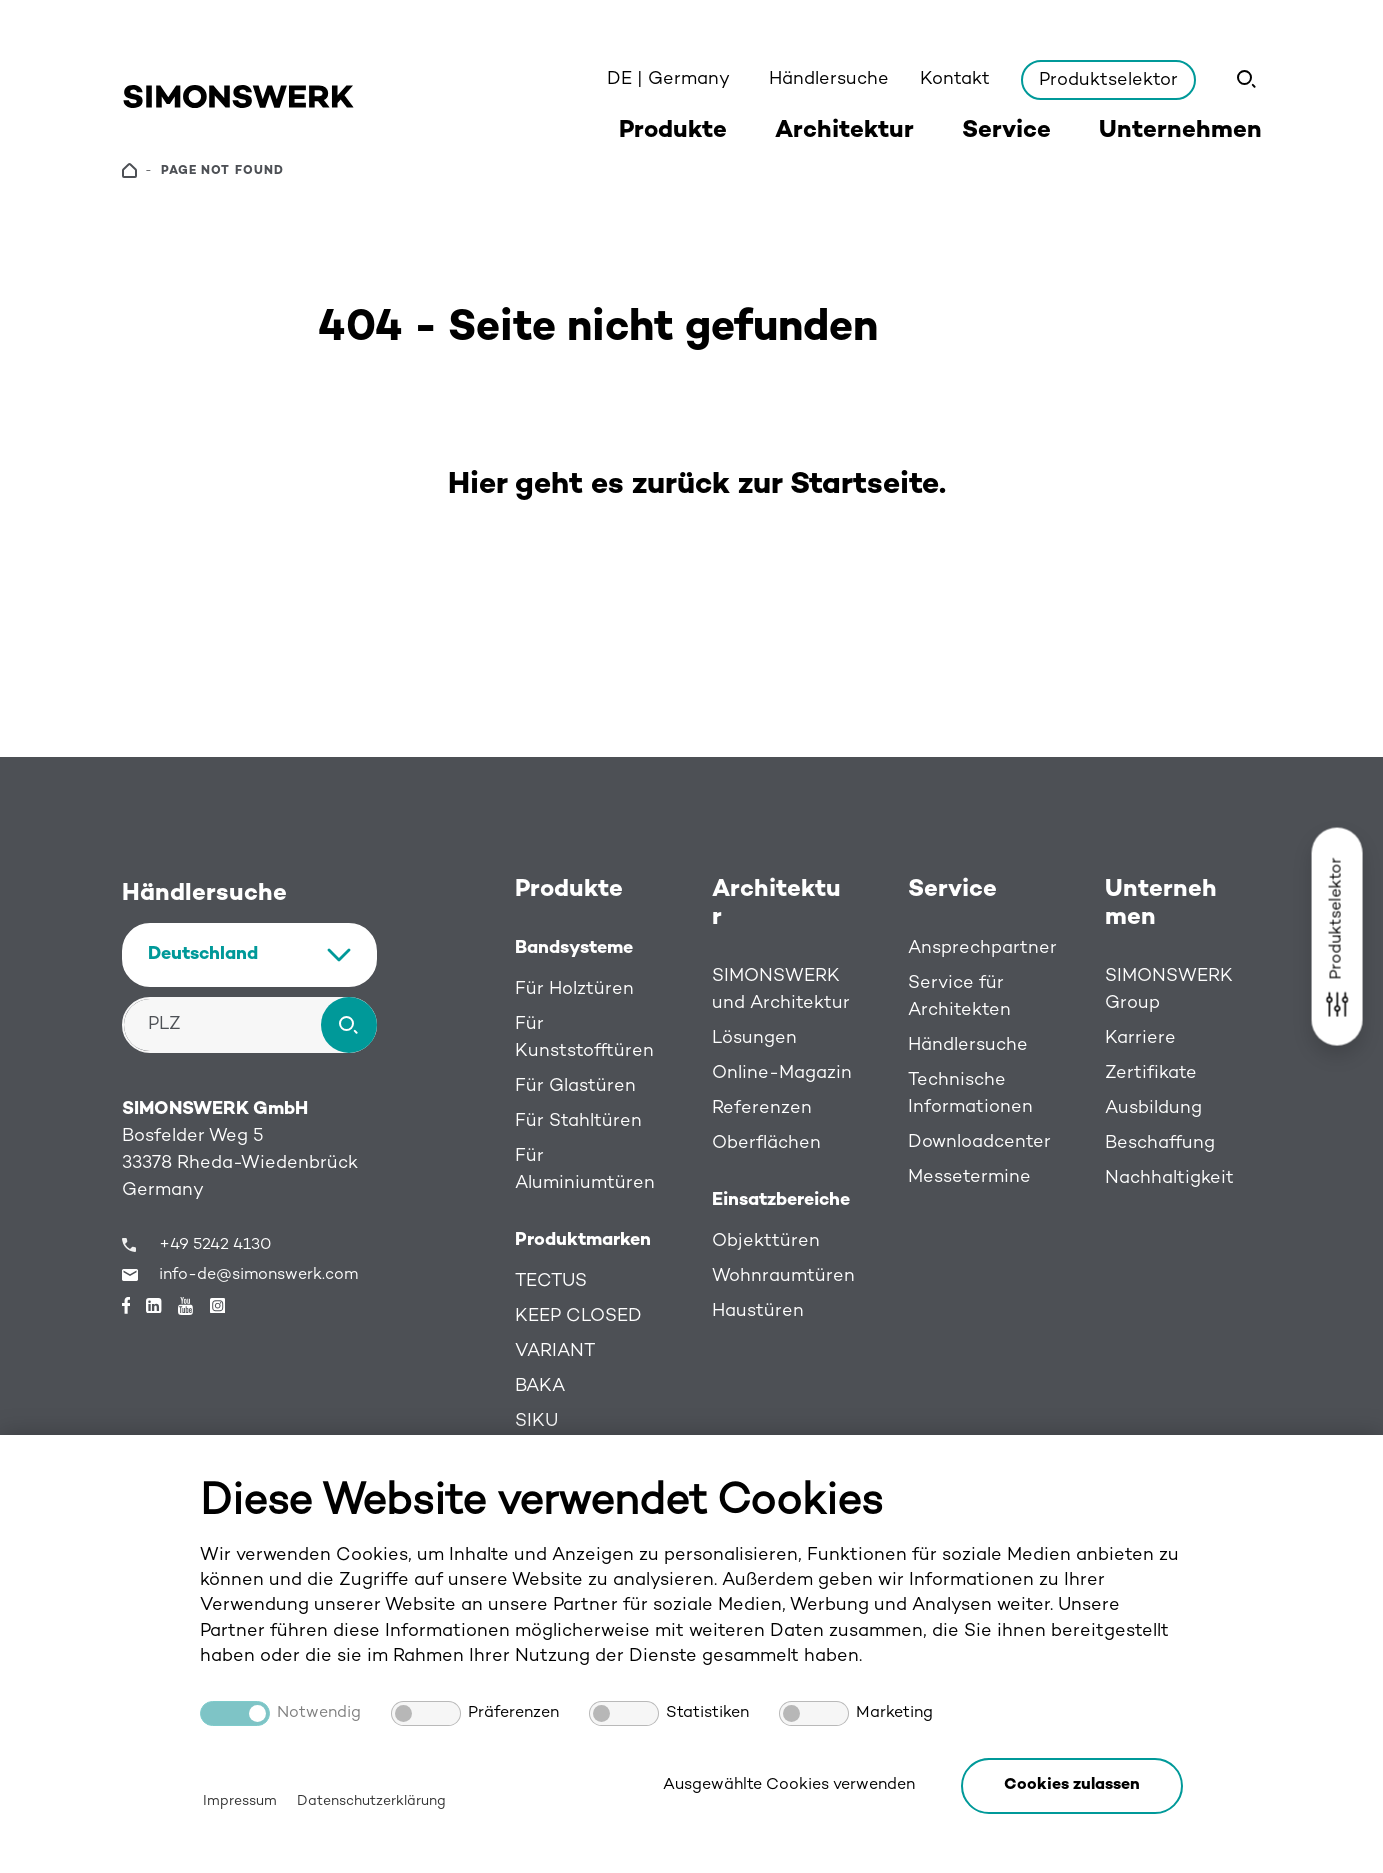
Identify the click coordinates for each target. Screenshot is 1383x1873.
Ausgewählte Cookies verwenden (789, 1785)
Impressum (240, 1801)
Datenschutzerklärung (371, 1801)
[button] (1072, 1786)
